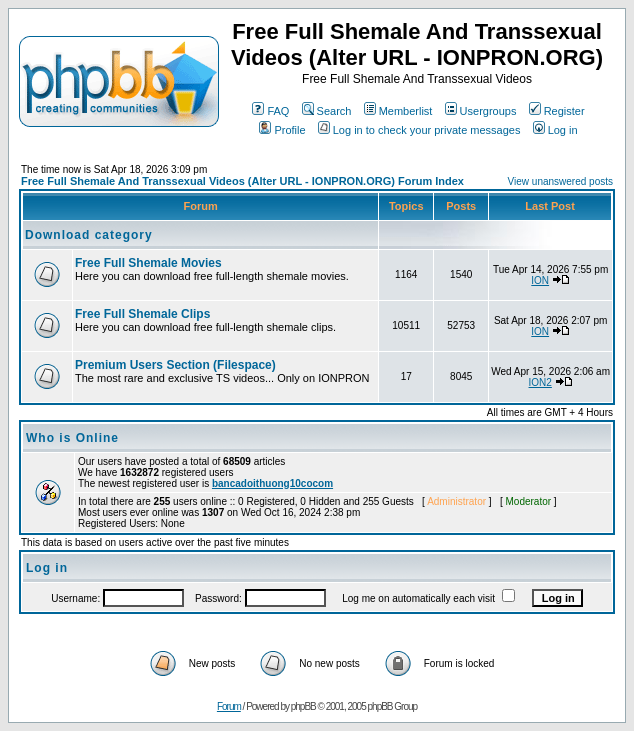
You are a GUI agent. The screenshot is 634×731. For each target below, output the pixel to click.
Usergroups (481, 111)
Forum (229, 706)
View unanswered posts (560, 181)
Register (557, 111)
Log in (555, 130)
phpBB (303, 706)
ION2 (540, 382)
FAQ (270, 111)
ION (540, 280)
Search (327, 111)
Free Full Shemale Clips (142, 314)
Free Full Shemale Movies (148, 263)
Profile (282, 130)
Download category (89, 235)
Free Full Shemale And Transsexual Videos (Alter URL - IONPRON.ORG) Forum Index (242, 181)
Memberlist (398, 111)
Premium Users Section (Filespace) (175, 365)
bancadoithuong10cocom (272, 483)
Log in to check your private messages (419, 130)
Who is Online (72, 438)
